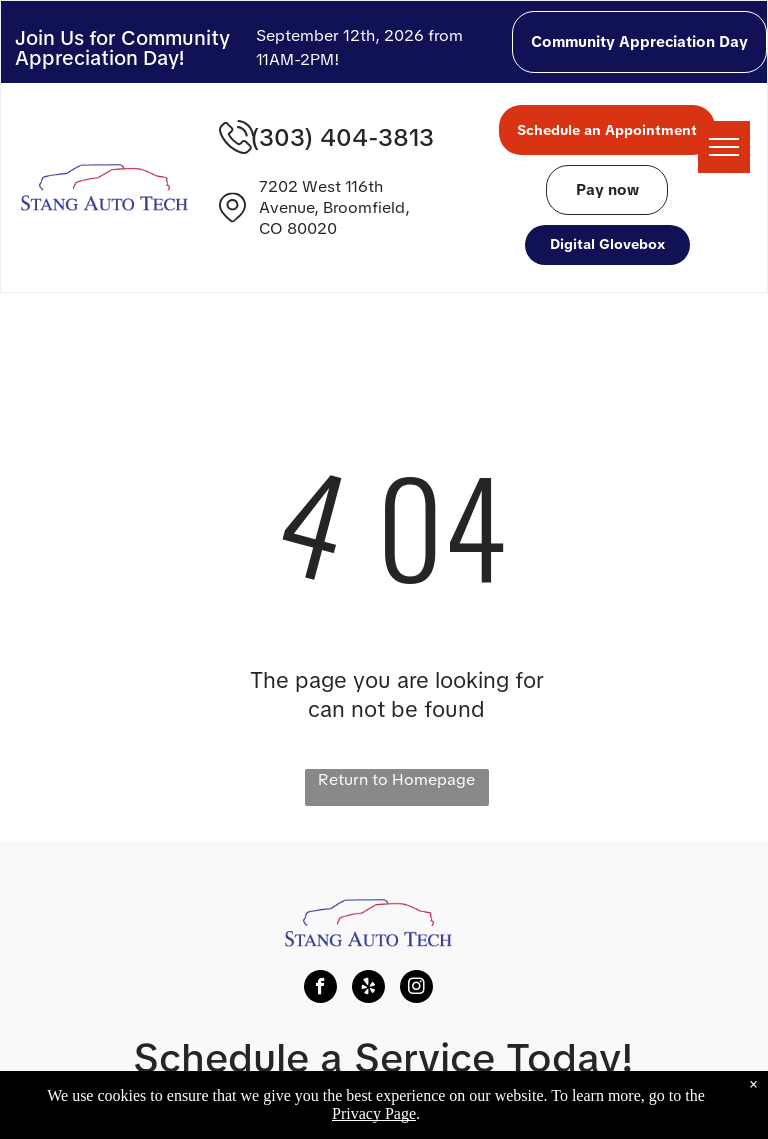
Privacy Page (374, 1113)
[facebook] (320, 989)
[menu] (724, 147)
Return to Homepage (396, 779)
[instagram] (416, 989)
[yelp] (368, 989)
